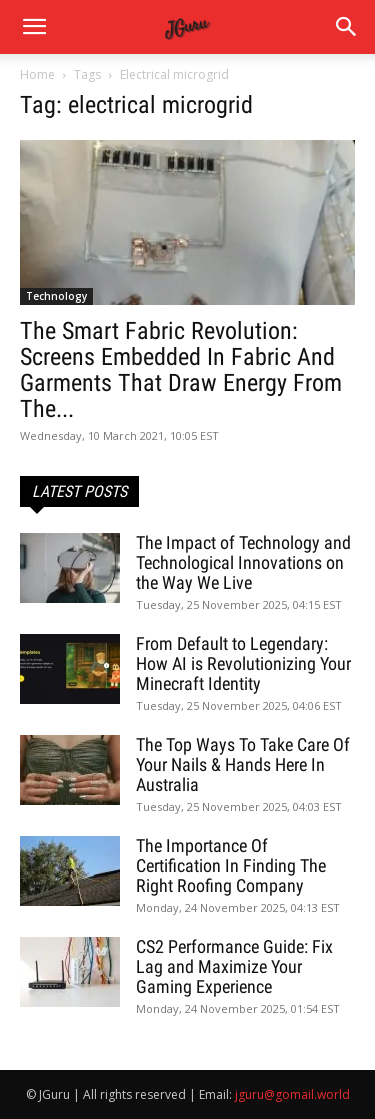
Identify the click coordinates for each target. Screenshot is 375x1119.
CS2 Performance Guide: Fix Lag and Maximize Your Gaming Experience (234, 966)
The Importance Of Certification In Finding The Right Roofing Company (231, 865)
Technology (56, 296)
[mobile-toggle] (34, 27)
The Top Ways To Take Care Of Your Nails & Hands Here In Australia (243, 764)
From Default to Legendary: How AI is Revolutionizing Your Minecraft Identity (243, 663)
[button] (347, 27)
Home (37, 74)
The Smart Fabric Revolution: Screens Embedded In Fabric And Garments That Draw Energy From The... (181, 370)
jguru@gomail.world (292, 1094)
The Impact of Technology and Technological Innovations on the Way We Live (243, 562)
